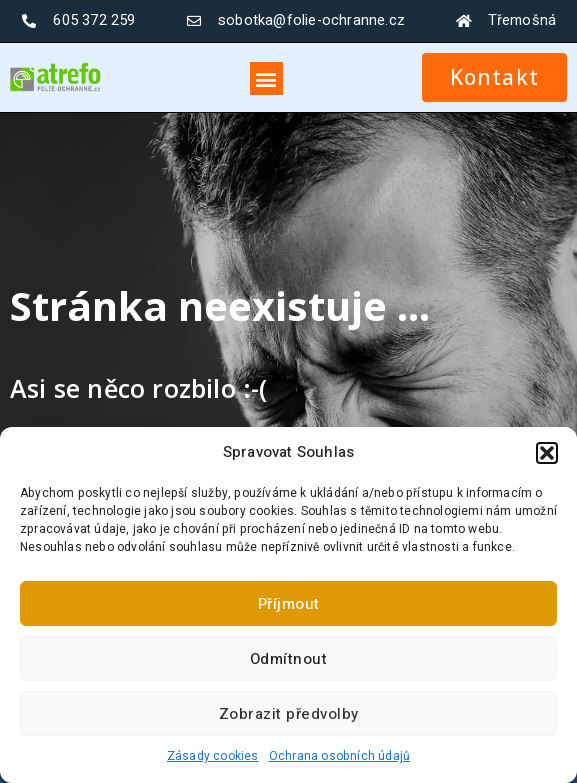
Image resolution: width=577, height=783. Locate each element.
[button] (547, 453)
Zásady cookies (213, 756)
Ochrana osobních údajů (339, 756)
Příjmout (289, 604)
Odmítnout (289, 659)
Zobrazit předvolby (289, 714)
